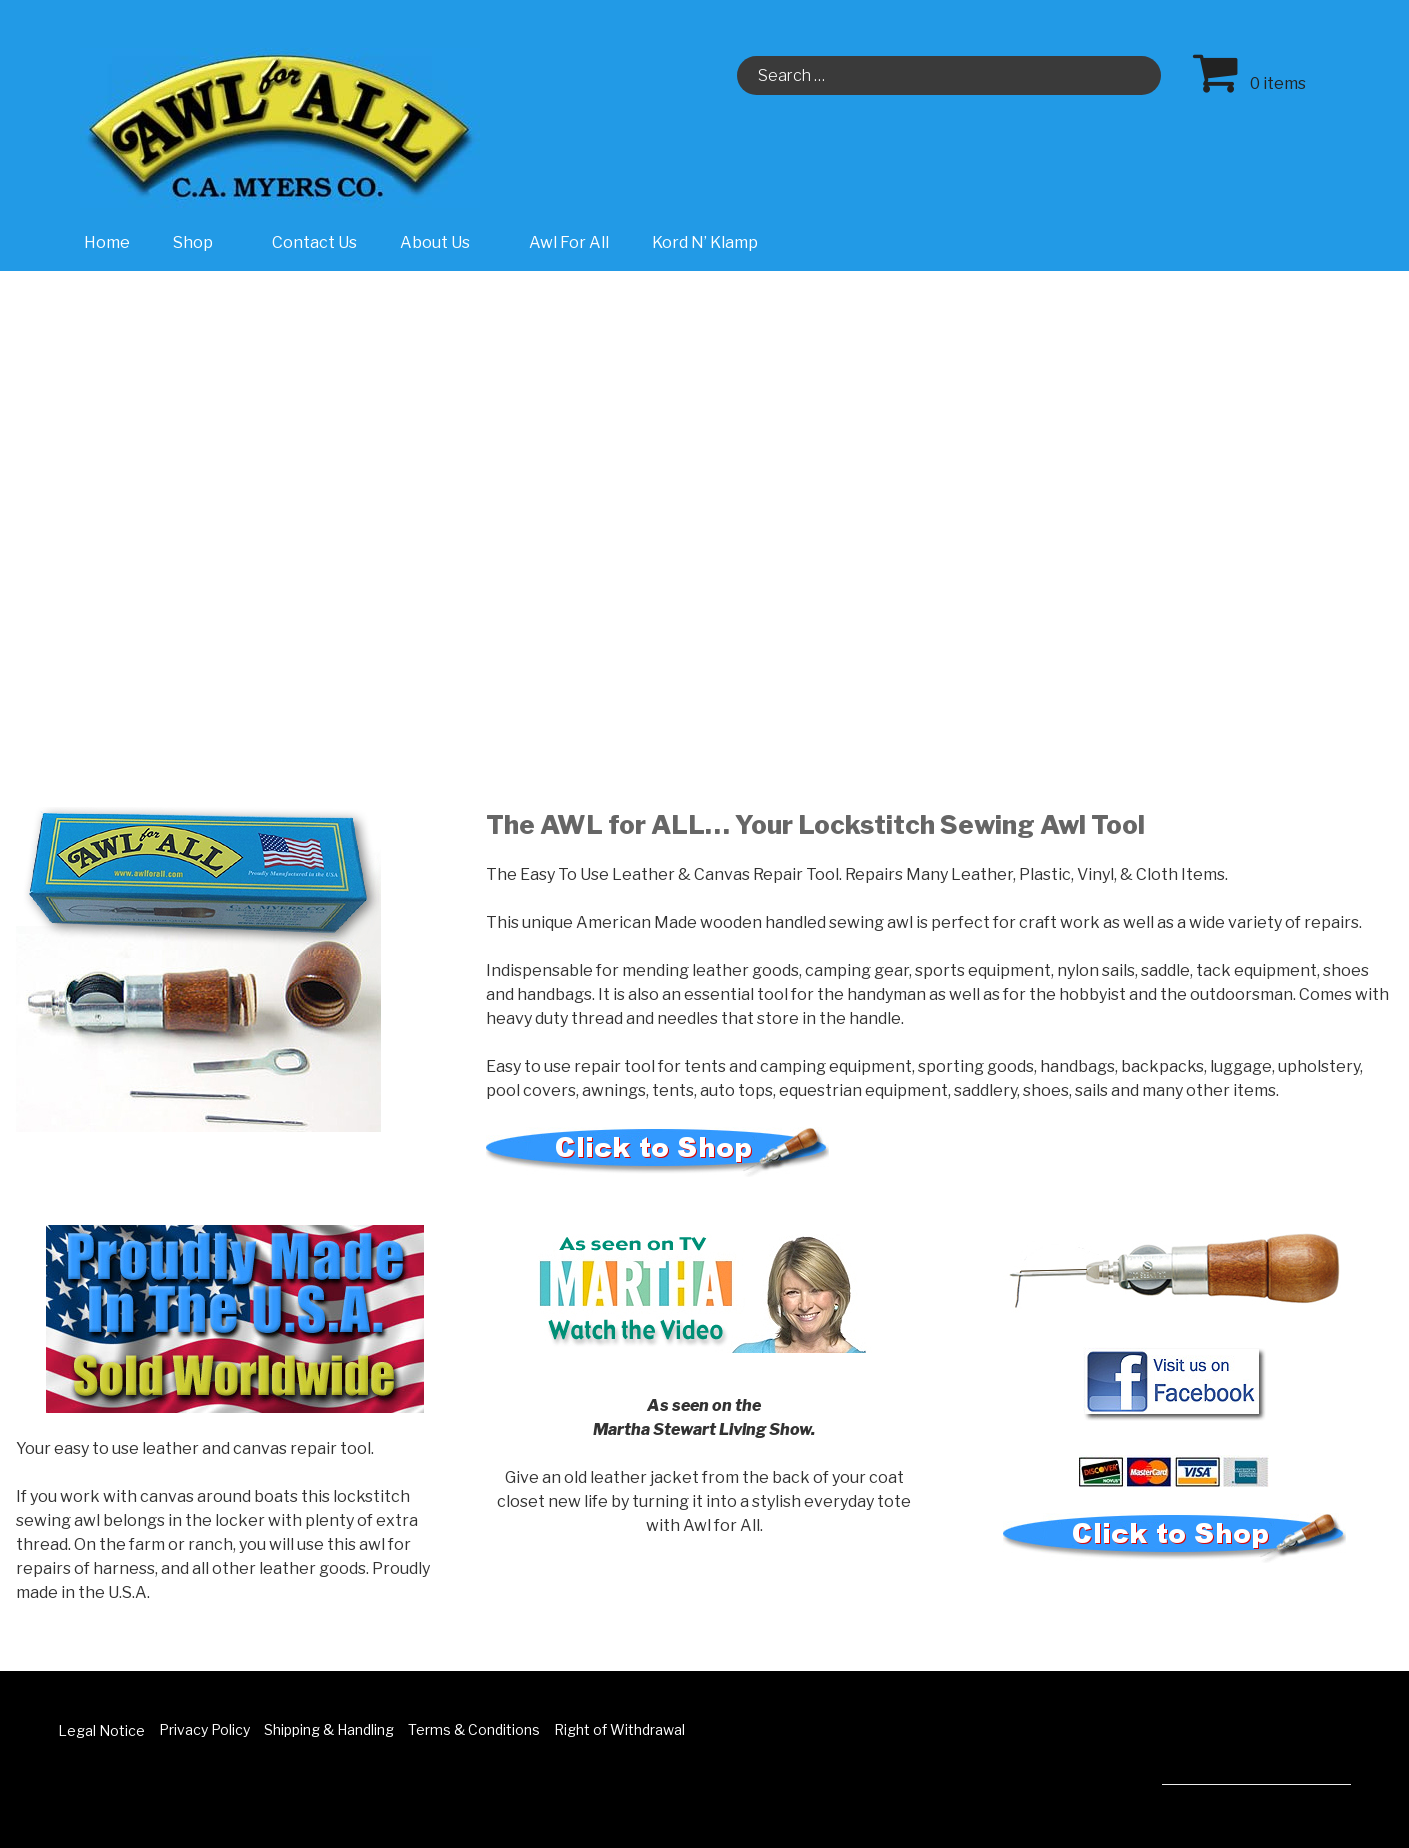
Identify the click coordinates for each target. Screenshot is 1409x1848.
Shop (203, 242)
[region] (704, 491)
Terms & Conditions (474, 1729)
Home (107, 242)
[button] (31, 491)
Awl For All (569, 242)
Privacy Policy (204, 1729)
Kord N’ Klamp (705, 242)
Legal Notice (101, 1730)
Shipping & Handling (329, 1729)
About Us (445, 242)
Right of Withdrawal (619, 1729)
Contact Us (314, 242)
